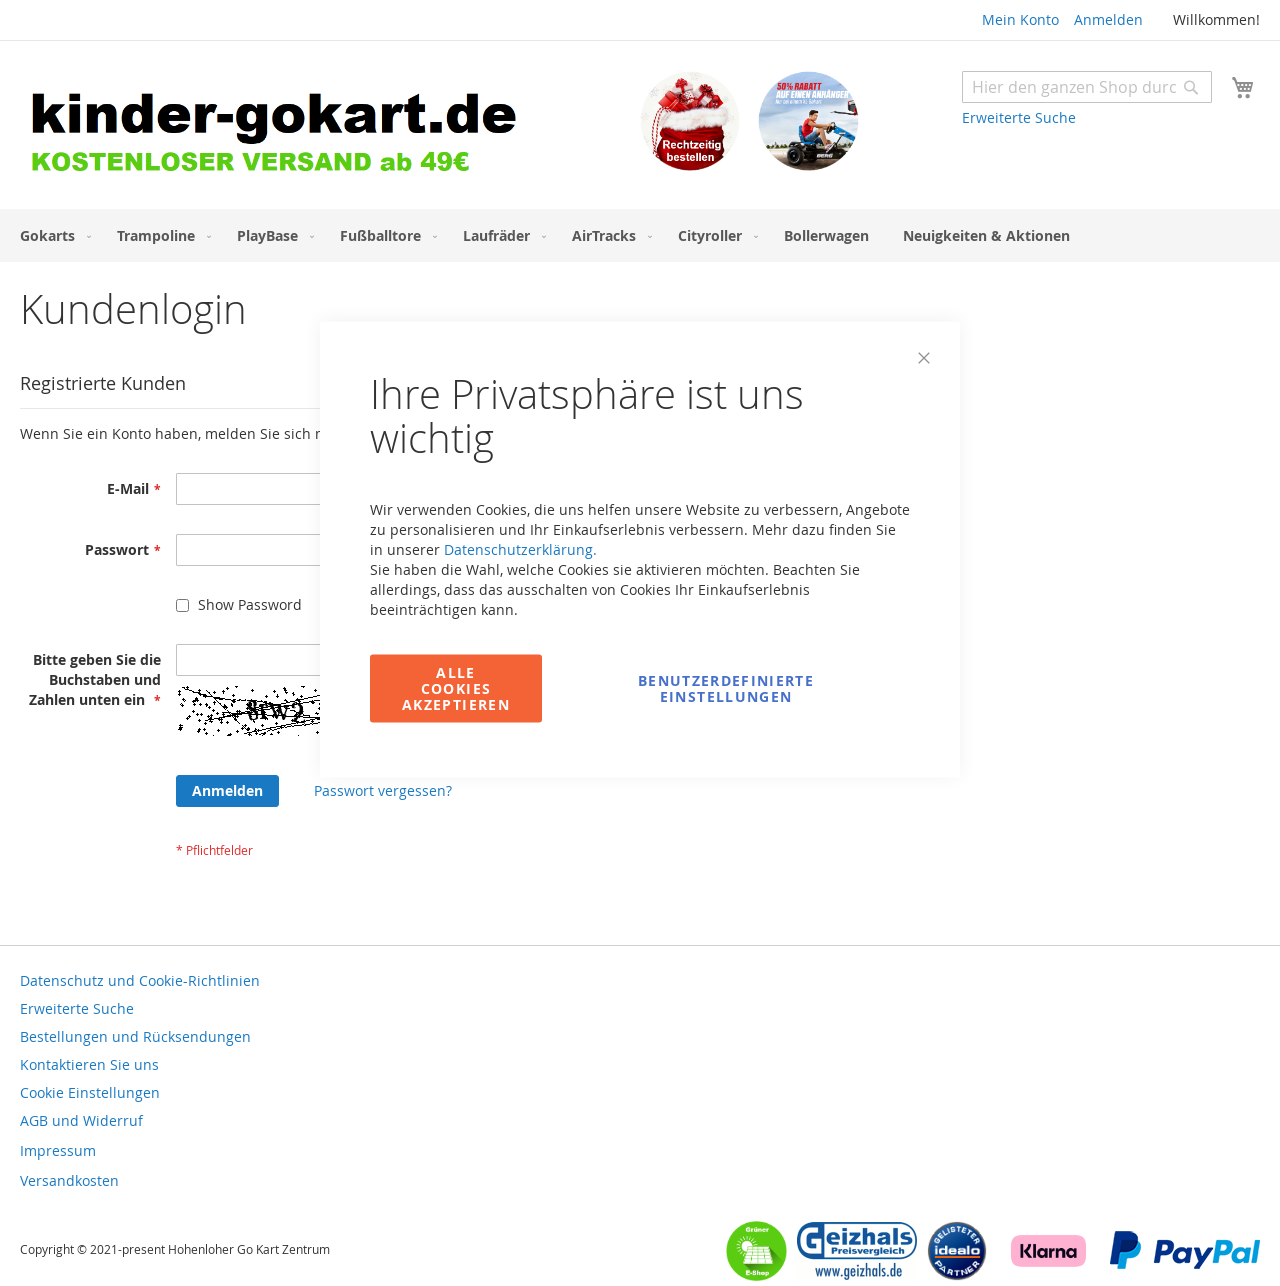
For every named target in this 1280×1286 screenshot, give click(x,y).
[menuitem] (51, 235)
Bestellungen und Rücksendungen (135, 1036)
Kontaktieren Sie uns (89, 1064)
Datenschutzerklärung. (520, 549)
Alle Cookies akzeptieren (456, 688)
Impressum (58, 1150)
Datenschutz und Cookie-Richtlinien (140, 980)
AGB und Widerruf (81, 1120)
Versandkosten (69, 1180)
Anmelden (1108, 19)
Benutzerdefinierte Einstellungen (726, 688)
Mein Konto (1020, 19)
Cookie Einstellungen (90, 1092)
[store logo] (330, 127)
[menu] (640, 235)
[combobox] (1087, 87)
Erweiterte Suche (1019, 117)
